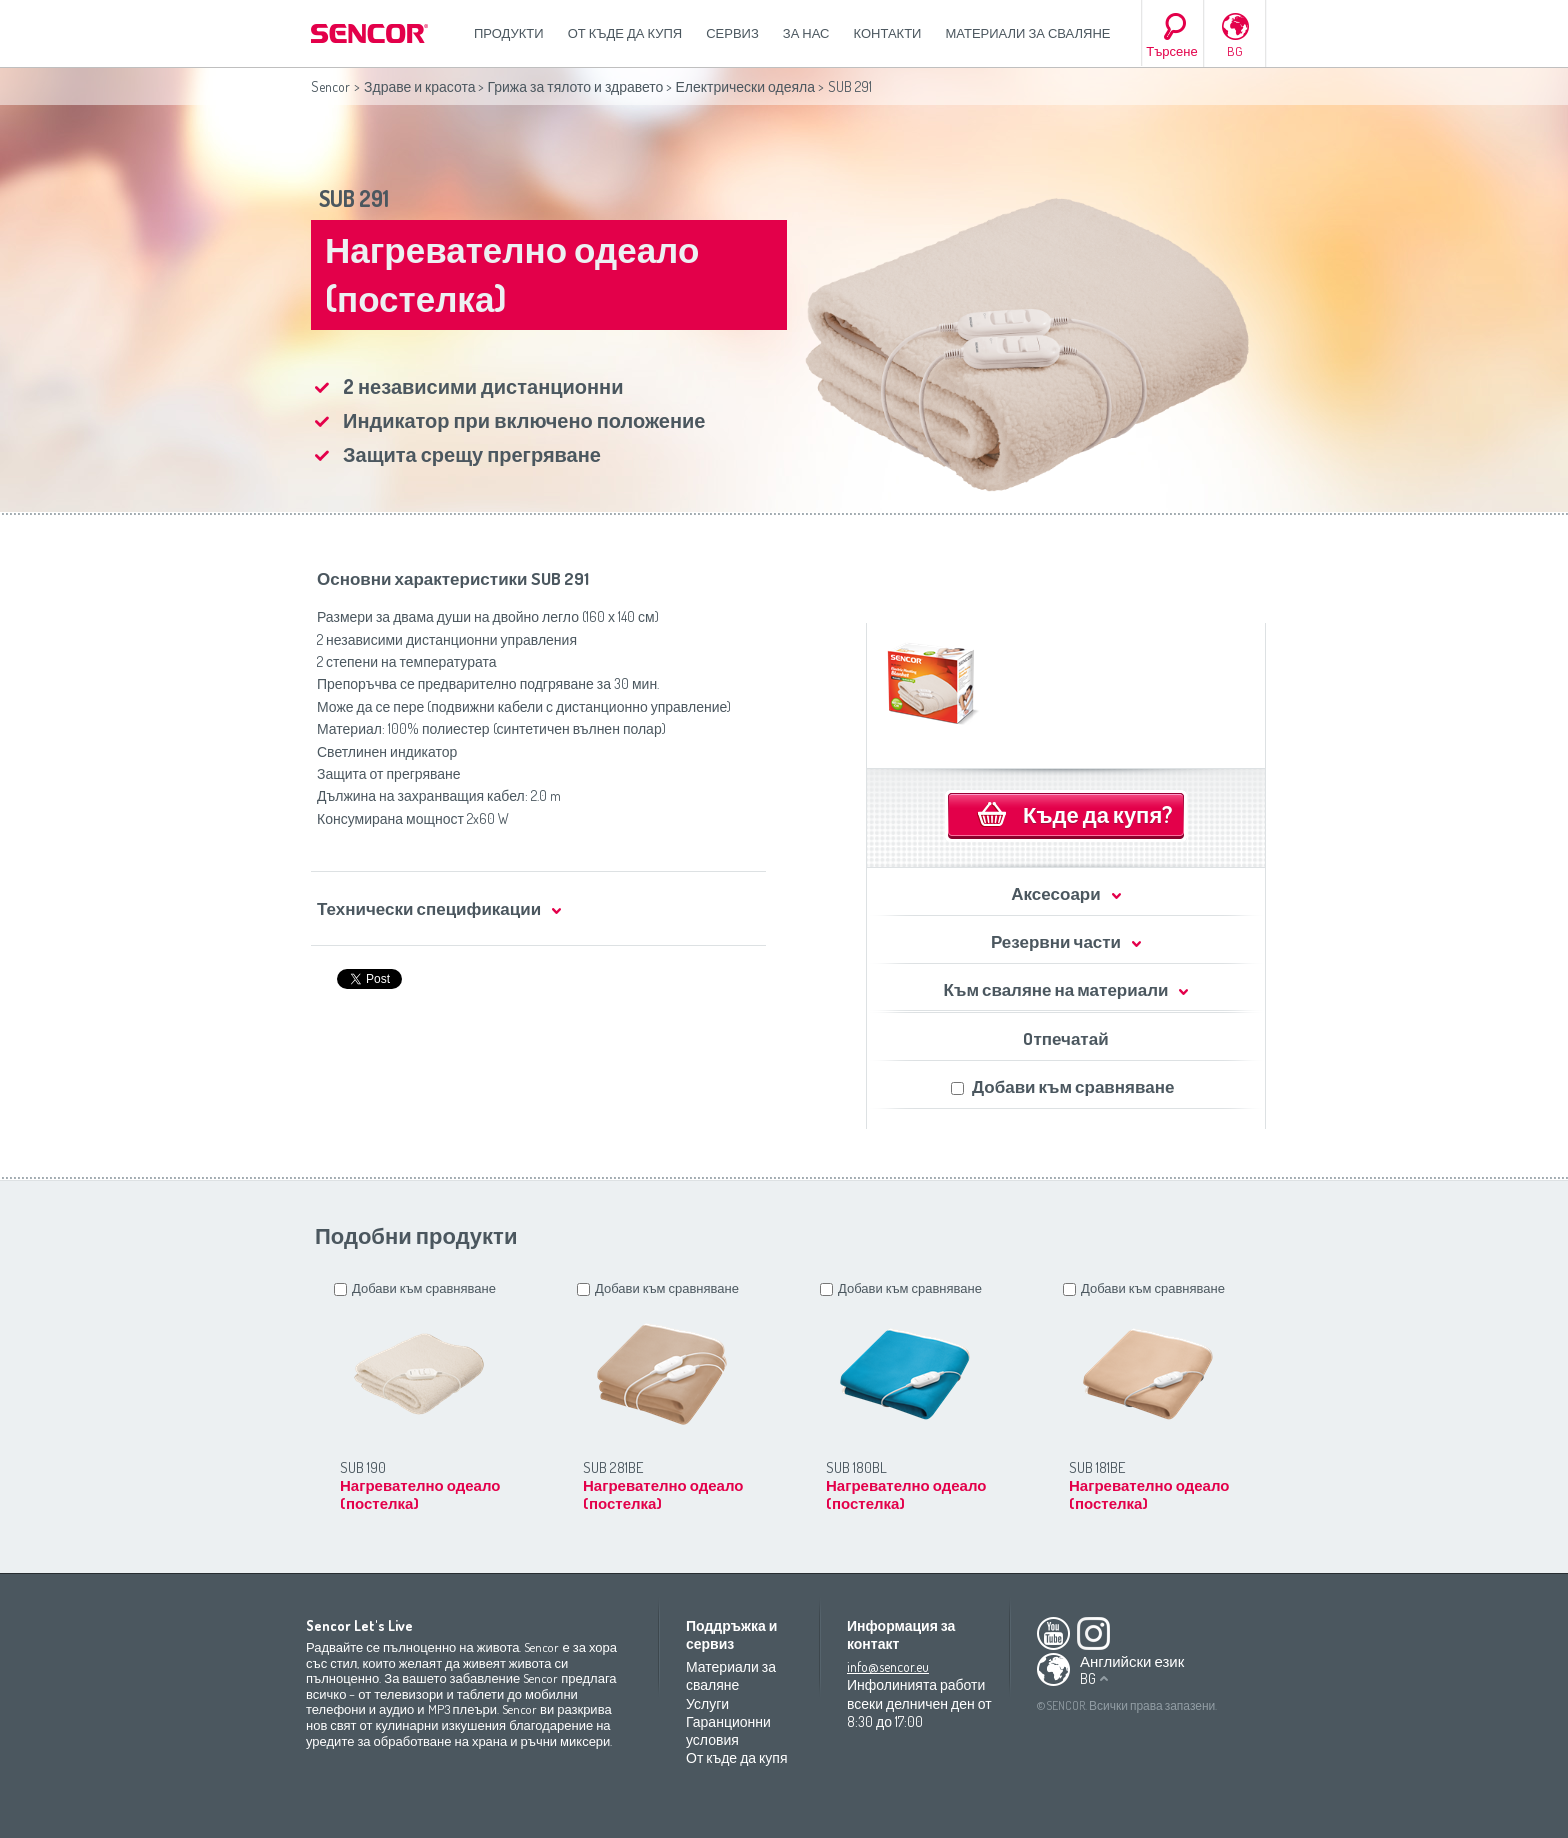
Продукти (509, 33)
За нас (806, 33)
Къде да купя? (1097, 814)
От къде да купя (625, 33)
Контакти (888, 33)
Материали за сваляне (1027, 33)
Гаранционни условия (728, 1730)
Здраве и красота (419, 86)
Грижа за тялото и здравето (575, 86)
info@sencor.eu (888, 1666)
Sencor (330, 86)
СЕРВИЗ (732, 33)
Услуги (707, 1703)
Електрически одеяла (745, 86)
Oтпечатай (1065, 1038)
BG (1235, 51)
